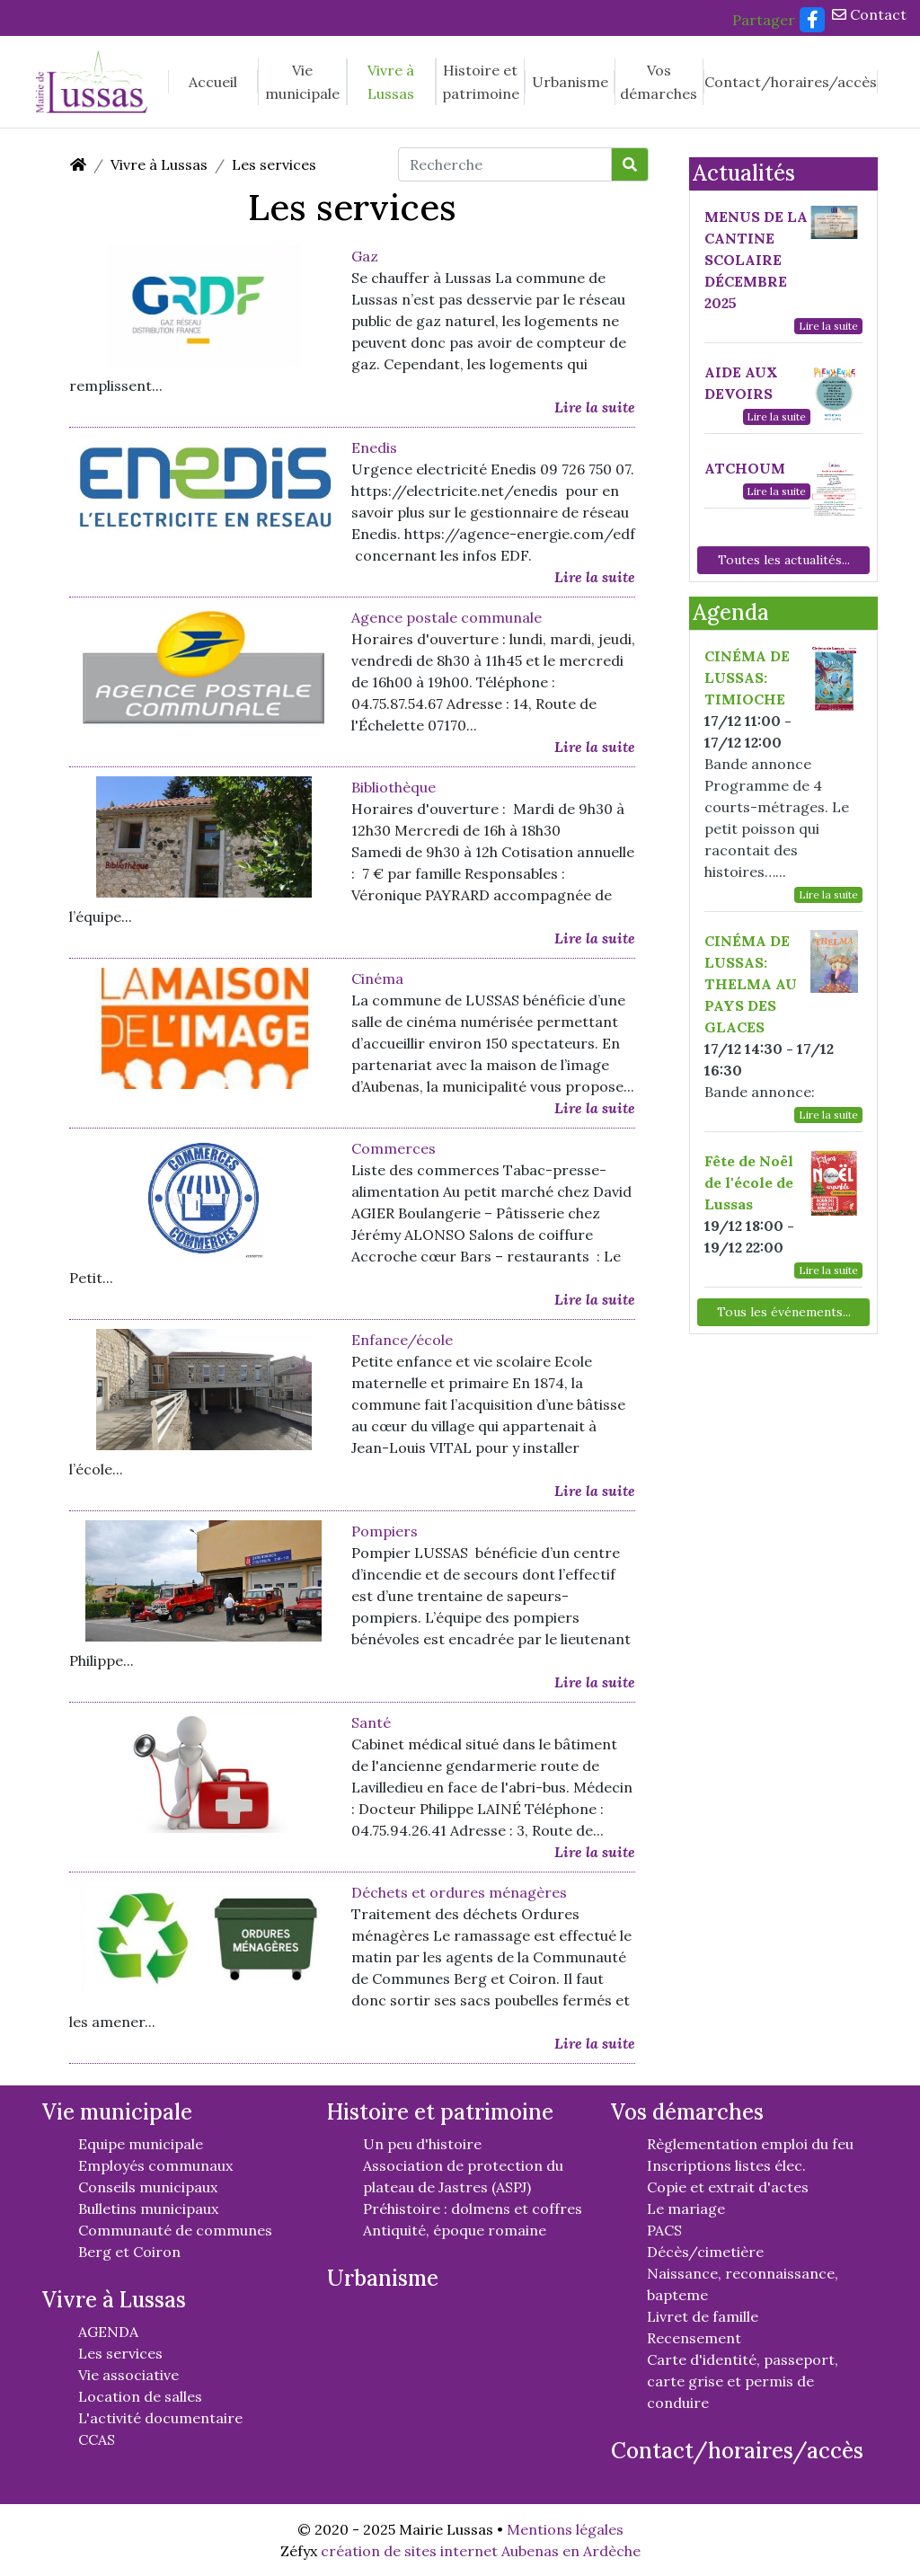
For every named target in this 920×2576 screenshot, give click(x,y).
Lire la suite (594, 407)
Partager (763, 20)
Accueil (213, 82)
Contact (869, 14)
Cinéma (377, 978)
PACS (664, 2230)
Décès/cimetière (705, 2252)
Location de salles (140, 2396)
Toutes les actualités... (784, 560)
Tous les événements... (784, 1312)
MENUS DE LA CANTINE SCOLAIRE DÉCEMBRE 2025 (756, 260)
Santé (371, 1722)
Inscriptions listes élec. (726, 2165)
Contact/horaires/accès (790, 82)
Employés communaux (155, 2165)
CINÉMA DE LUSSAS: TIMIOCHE (747, 677)
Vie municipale (302, 81)
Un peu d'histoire (422, 2144)
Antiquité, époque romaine (454, 2230)
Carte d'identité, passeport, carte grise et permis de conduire (742, 2381)
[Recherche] (505, 164)
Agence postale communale (446, 617)
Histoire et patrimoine (480, 81)
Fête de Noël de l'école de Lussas (748, 1182)
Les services (274, 164)
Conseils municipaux (147, 2187)
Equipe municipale (140, 2144)
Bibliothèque (393, 787)
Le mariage (686, 2208)
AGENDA (108, 2332)
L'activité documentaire (160, 2418)
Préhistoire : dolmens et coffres (472, 2208)
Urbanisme (570, 82)
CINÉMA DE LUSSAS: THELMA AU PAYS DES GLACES (750, 984)
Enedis (374, 447)
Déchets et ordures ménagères (459, 1892)
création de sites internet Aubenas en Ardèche (481, 2551)
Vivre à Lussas (390, 81)
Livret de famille (702, 2316)
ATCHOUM (744, 468)
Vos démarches (658, 81)
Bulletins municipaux (148, 2208)
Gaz (364, 256)
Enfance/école (402, 1340)
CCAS (96, 2439)
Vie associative (128, 2375)
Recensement (694, 2338)
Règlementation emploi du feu (750, 2144)
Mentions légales (565, 2529)
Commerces (393, 1148)
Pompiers (384, 1531)
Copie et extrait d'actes (728, 2187)
